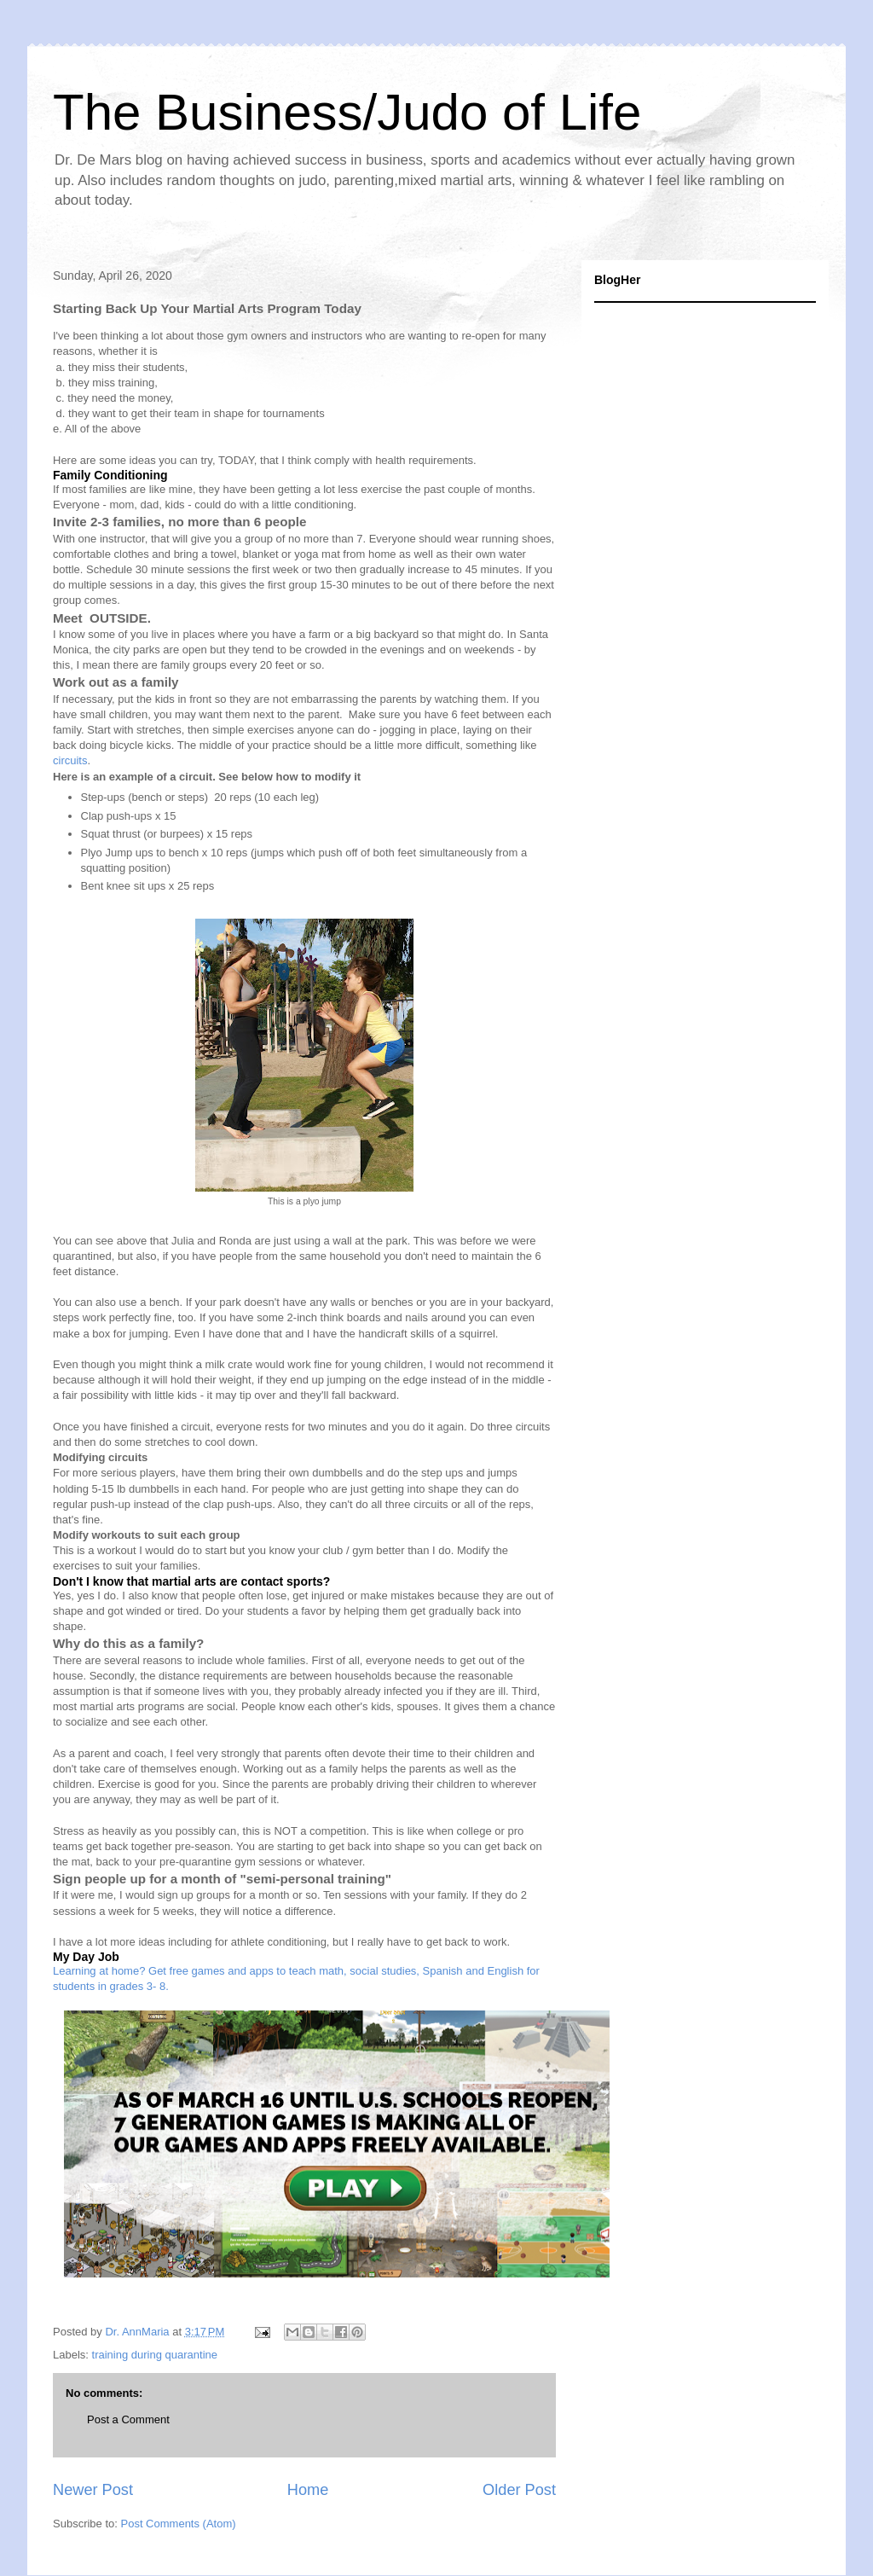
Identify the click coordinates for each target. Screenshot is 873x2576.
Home (308, 2489)
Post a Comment (128, 2419)
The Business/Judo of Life (347, 112)
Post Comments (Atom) (178, 2523)
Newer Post (93, 2489)
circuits (70, 760)
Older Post (519, 2489)
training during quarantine (154, 2354)
